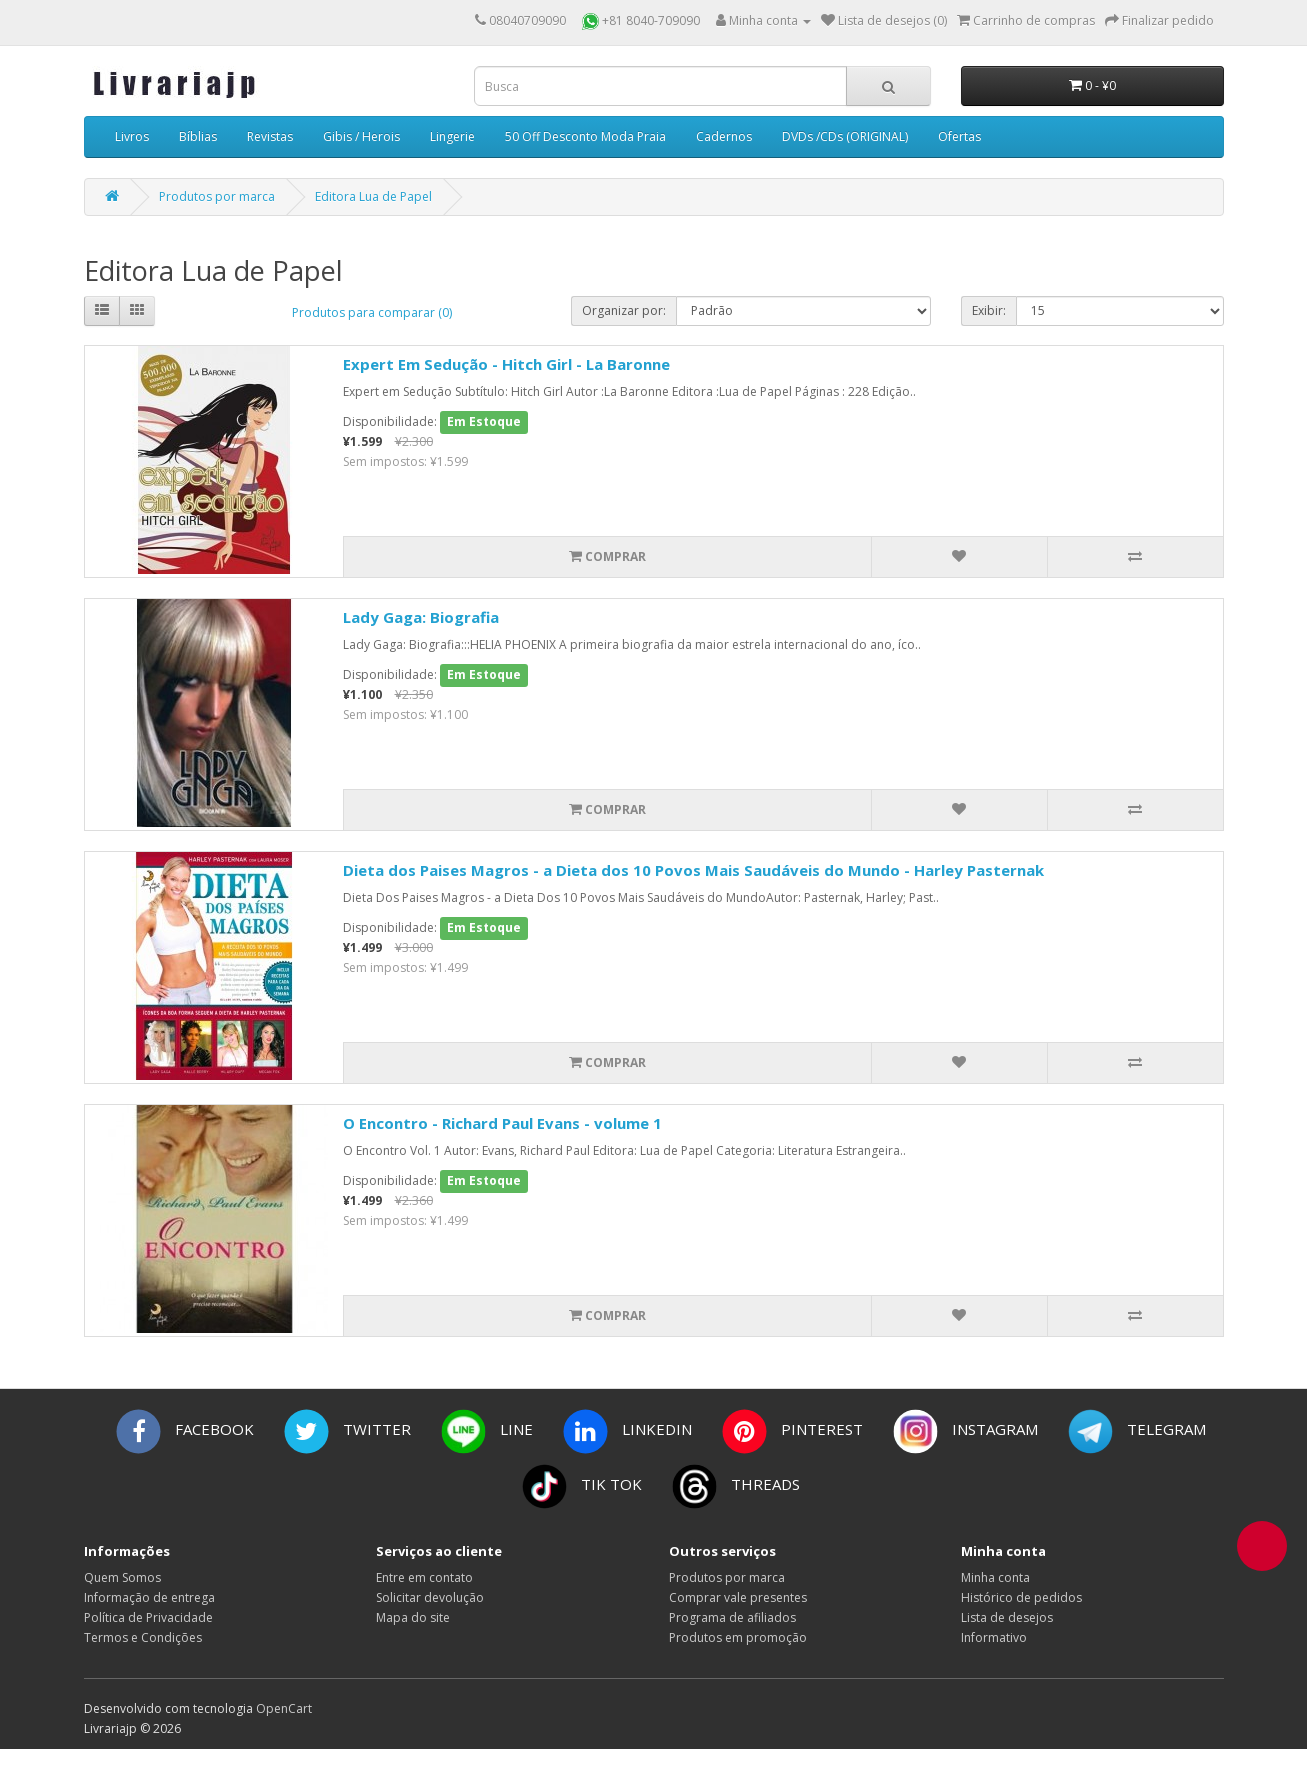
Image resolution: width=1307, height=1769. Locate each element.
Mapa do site (413, 1617)
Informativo (994, 1637)
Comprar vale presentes (738, 1597)
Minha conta (995, 1577)
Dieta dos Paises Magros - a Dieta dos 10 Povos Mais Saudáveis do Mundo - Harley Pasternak (693, 870)
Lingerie (452, 136)
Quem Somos (122, 1577)
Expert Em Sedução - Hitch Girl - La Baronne (506, 364)
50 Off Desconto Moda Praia (585, 136)
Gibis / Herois (361, 136)
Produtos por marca (217, 196)
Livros (132, 136)
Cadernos (724, 136)
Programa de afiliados (732, 1617)
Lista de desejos (1007, 1617)
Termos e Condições (143, 1637)
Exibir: (989, 310)
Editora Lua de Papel (373, 196)
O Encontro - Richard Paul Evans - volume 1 (502, 1123)
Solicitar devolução (430, 1597)
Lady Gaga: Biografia (421, 617)
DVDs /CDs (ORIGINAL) (845, 136)
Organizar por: (624, 310)
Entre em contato (424, 1577)
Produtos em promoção (738, 1637)
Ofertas (959, 136)
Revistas (270, 136)
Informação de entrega (149, 1597)
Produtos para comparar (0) (372, 312)
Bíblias (198, 136)
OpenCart (284, 1708)
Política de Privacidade (148, 1617)
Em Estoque (484, 421)
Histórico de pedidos (1021, 1597)
